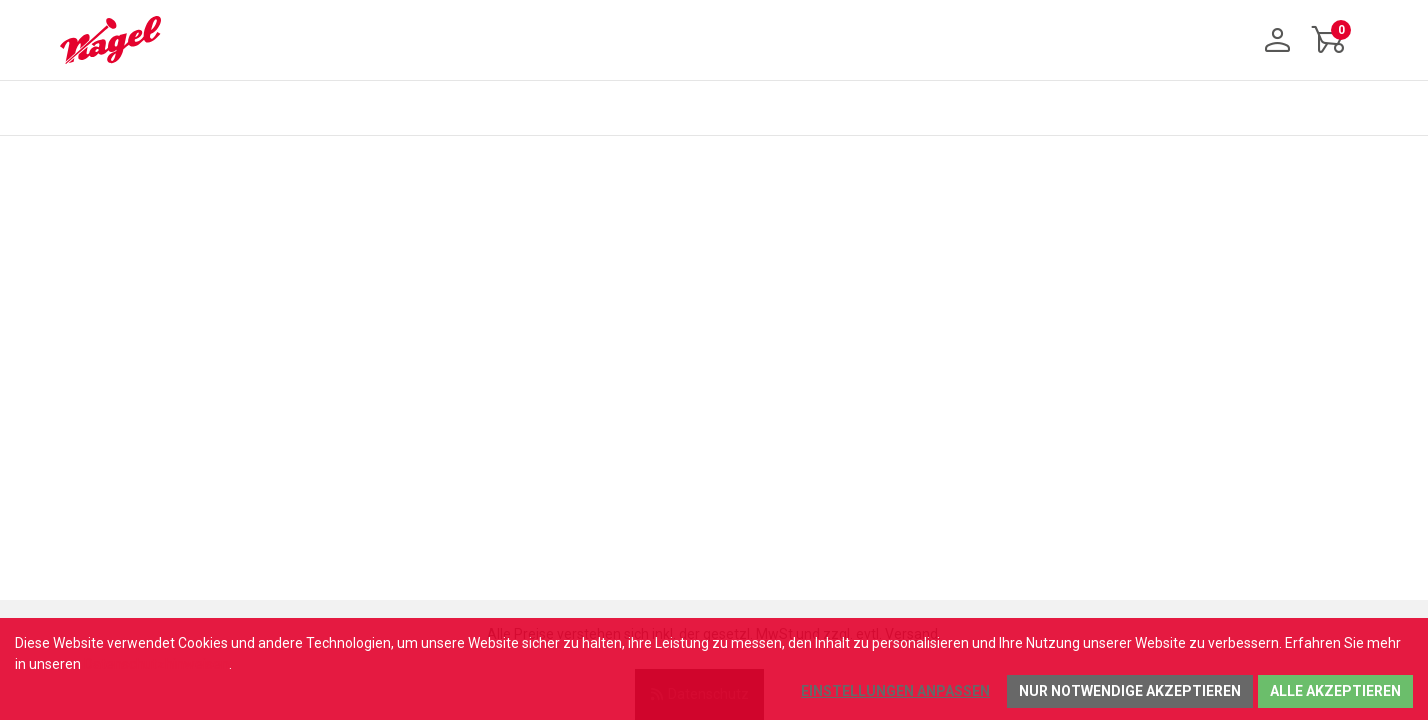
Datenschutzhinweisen (156, 664)
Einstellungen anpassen (895, 691)
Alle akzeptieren (1335, 691)
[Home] (117, 40)
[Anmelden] (1278, 40)
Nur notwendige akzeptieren (1130, 691)
